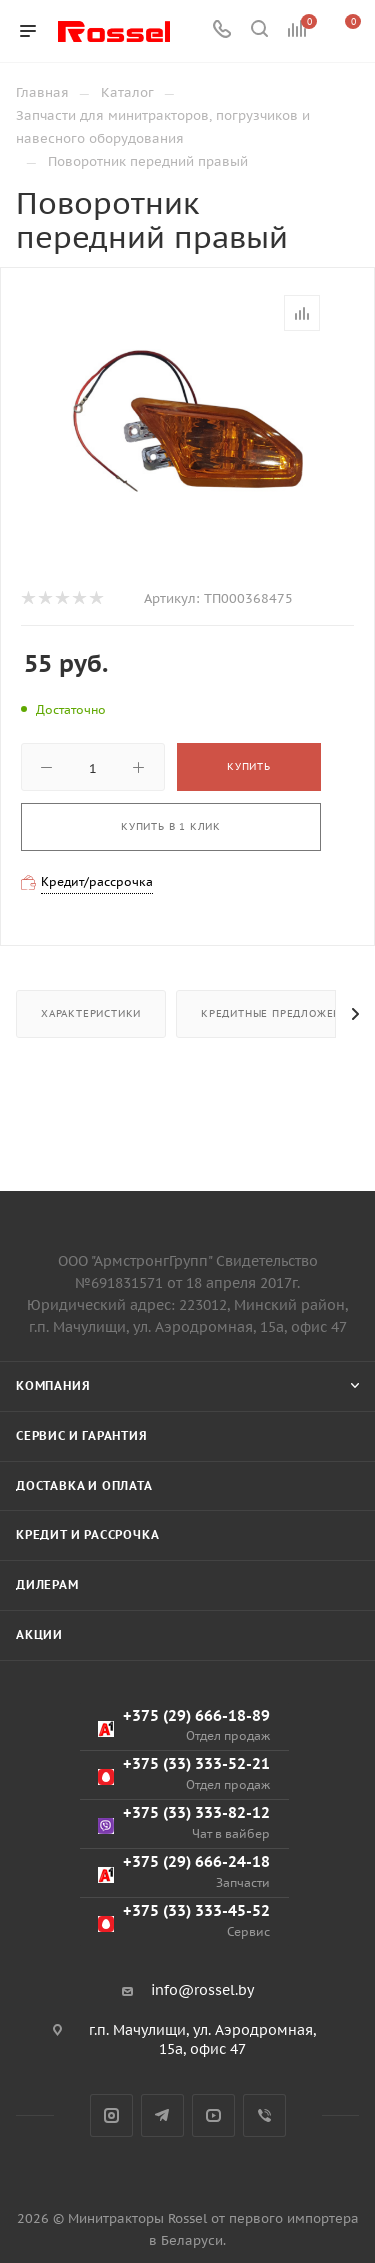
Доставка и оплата (84, 1485)
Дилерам (47, 1584)
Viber (264, 2115)
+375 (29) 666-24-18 (184, 1871)
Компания (53, 1385)
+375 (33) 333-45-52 (184, 1920)
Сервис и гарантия (82, 1435)
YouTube (213, 2115)
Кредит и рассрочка (87, 1534)
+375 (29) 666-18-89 (184, 1725)
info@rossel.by (202, 1990)
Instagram (111, 2115)
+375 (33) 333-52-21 (184, 1773)
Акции (39, 1634)
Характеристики (91, 1013)
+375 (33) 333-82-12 (184, 1822)
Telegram (162, 2115)
